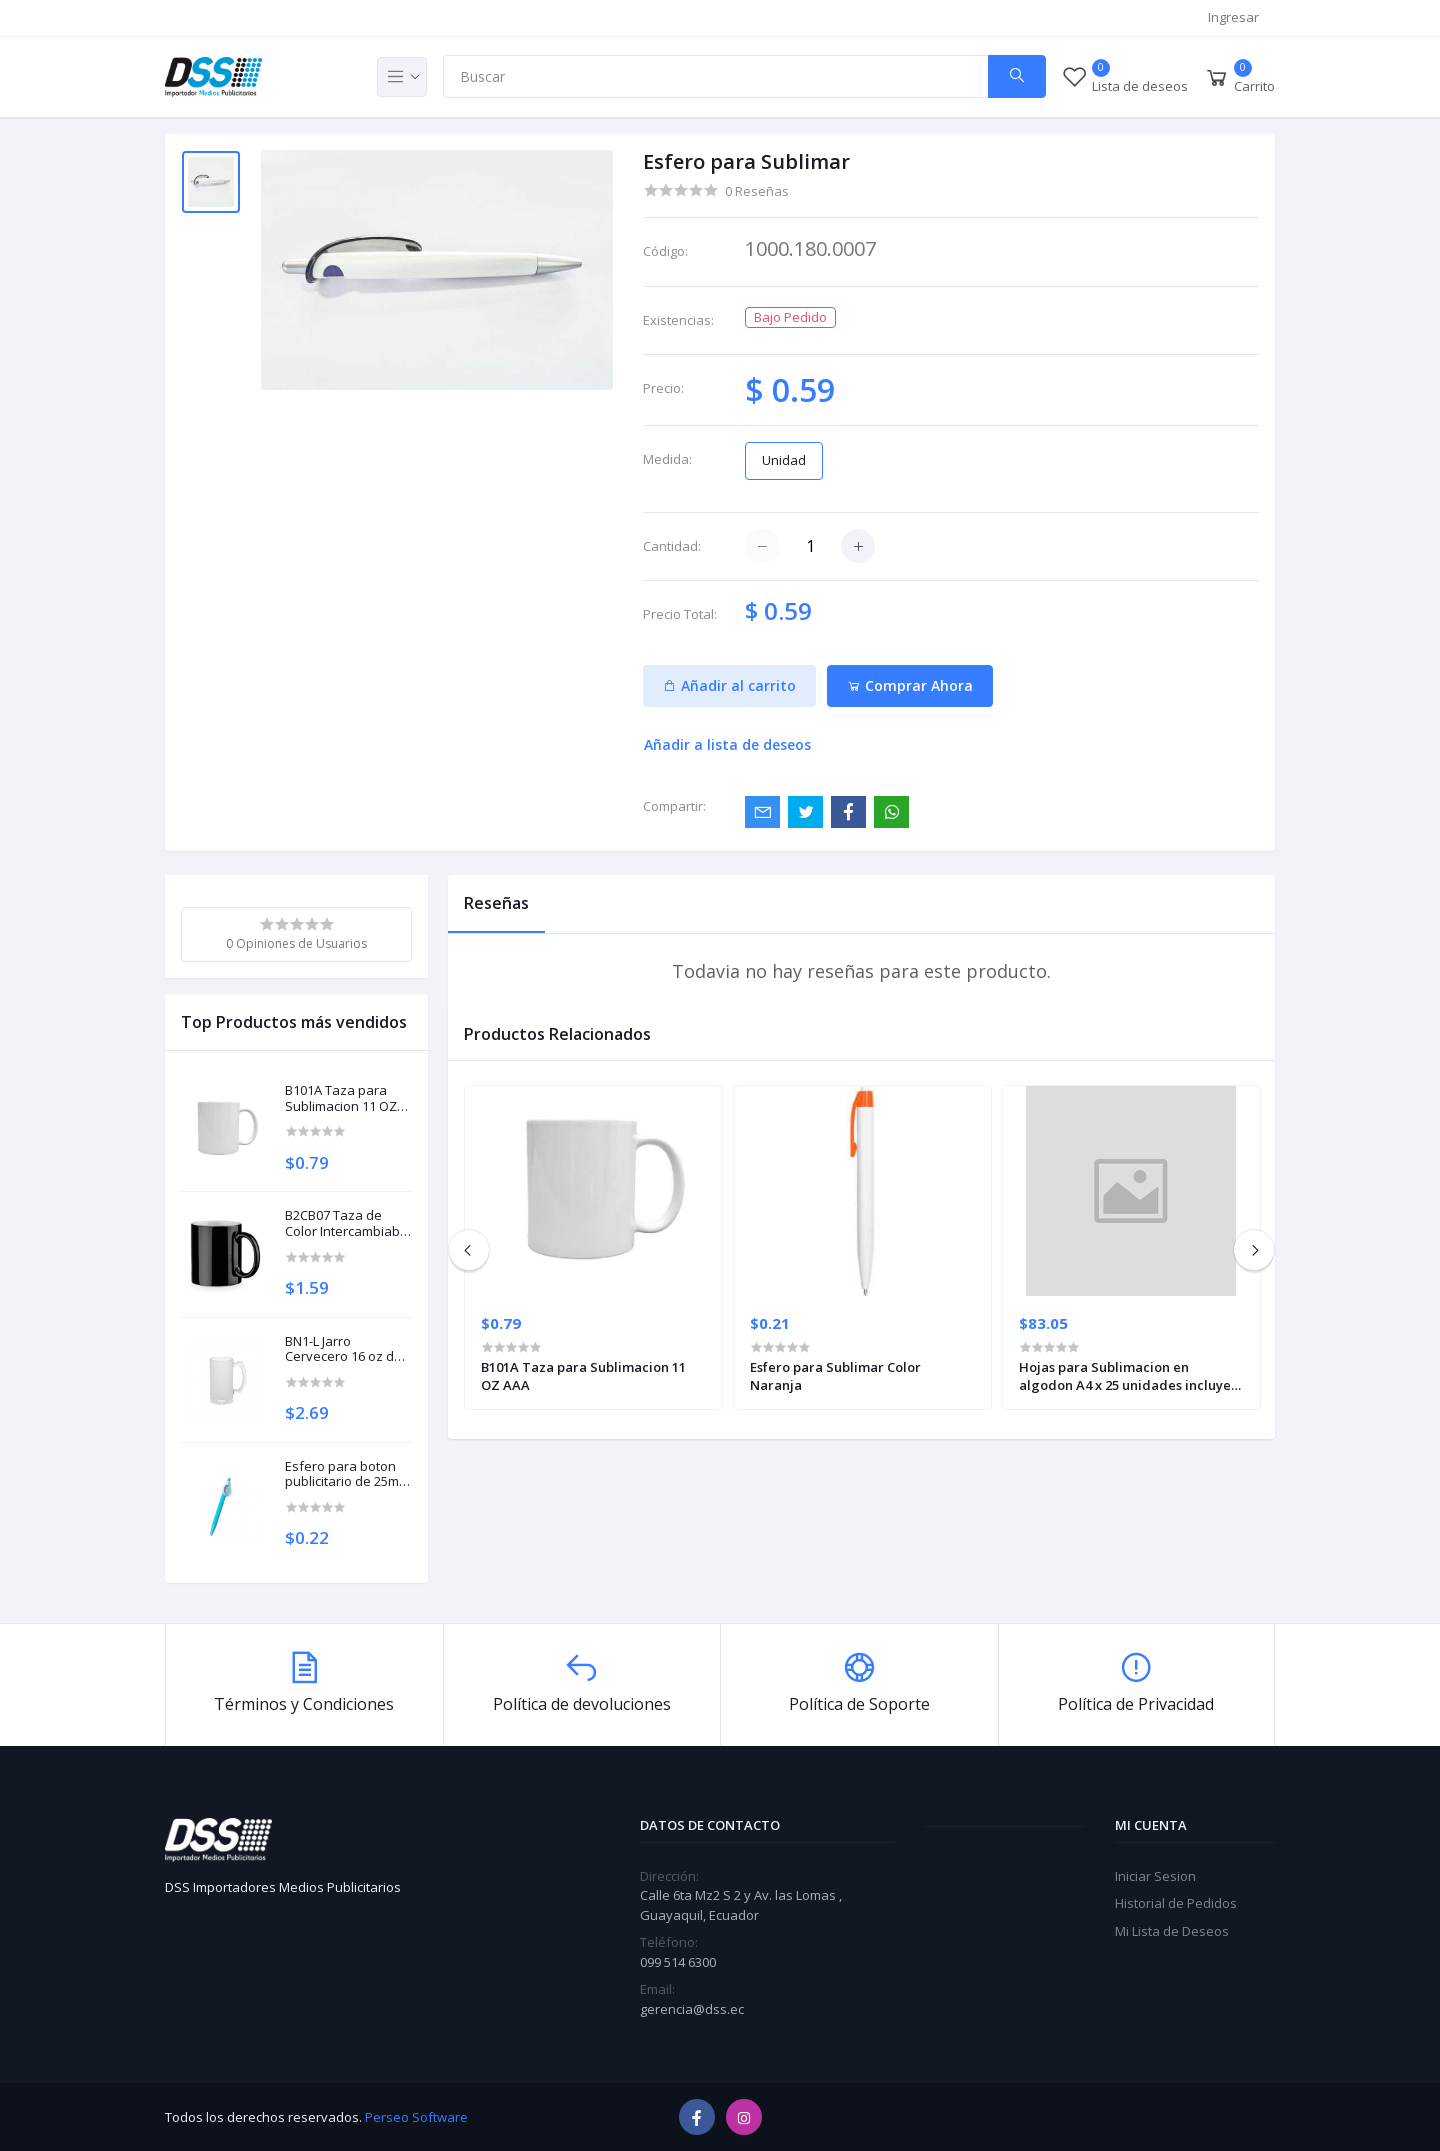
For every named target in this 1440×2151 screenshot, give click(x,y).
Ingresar (1233, 17)
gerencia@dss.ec (692, 2009)
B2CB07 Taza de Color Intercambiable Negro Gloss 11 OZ (348, 1223)
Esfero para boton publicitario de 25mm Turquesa (347, 1474)
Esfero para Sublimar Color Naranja (835, 1376)
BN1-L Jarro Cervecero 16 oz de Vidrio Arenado (343, 1349)
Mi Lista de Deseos (1172, 1931)
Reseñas (496, 903)
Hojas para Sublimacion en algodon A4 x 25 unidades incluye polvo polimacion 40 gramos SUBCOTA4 (1125, 1376)
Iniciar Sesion (1155, 1876)
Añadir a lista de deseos (727, 744)
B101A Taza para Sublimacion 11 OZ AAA (341, 1098)
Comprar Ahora (910, 685)
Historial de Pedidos (1176, 1903)
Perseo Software (416, 2117)
